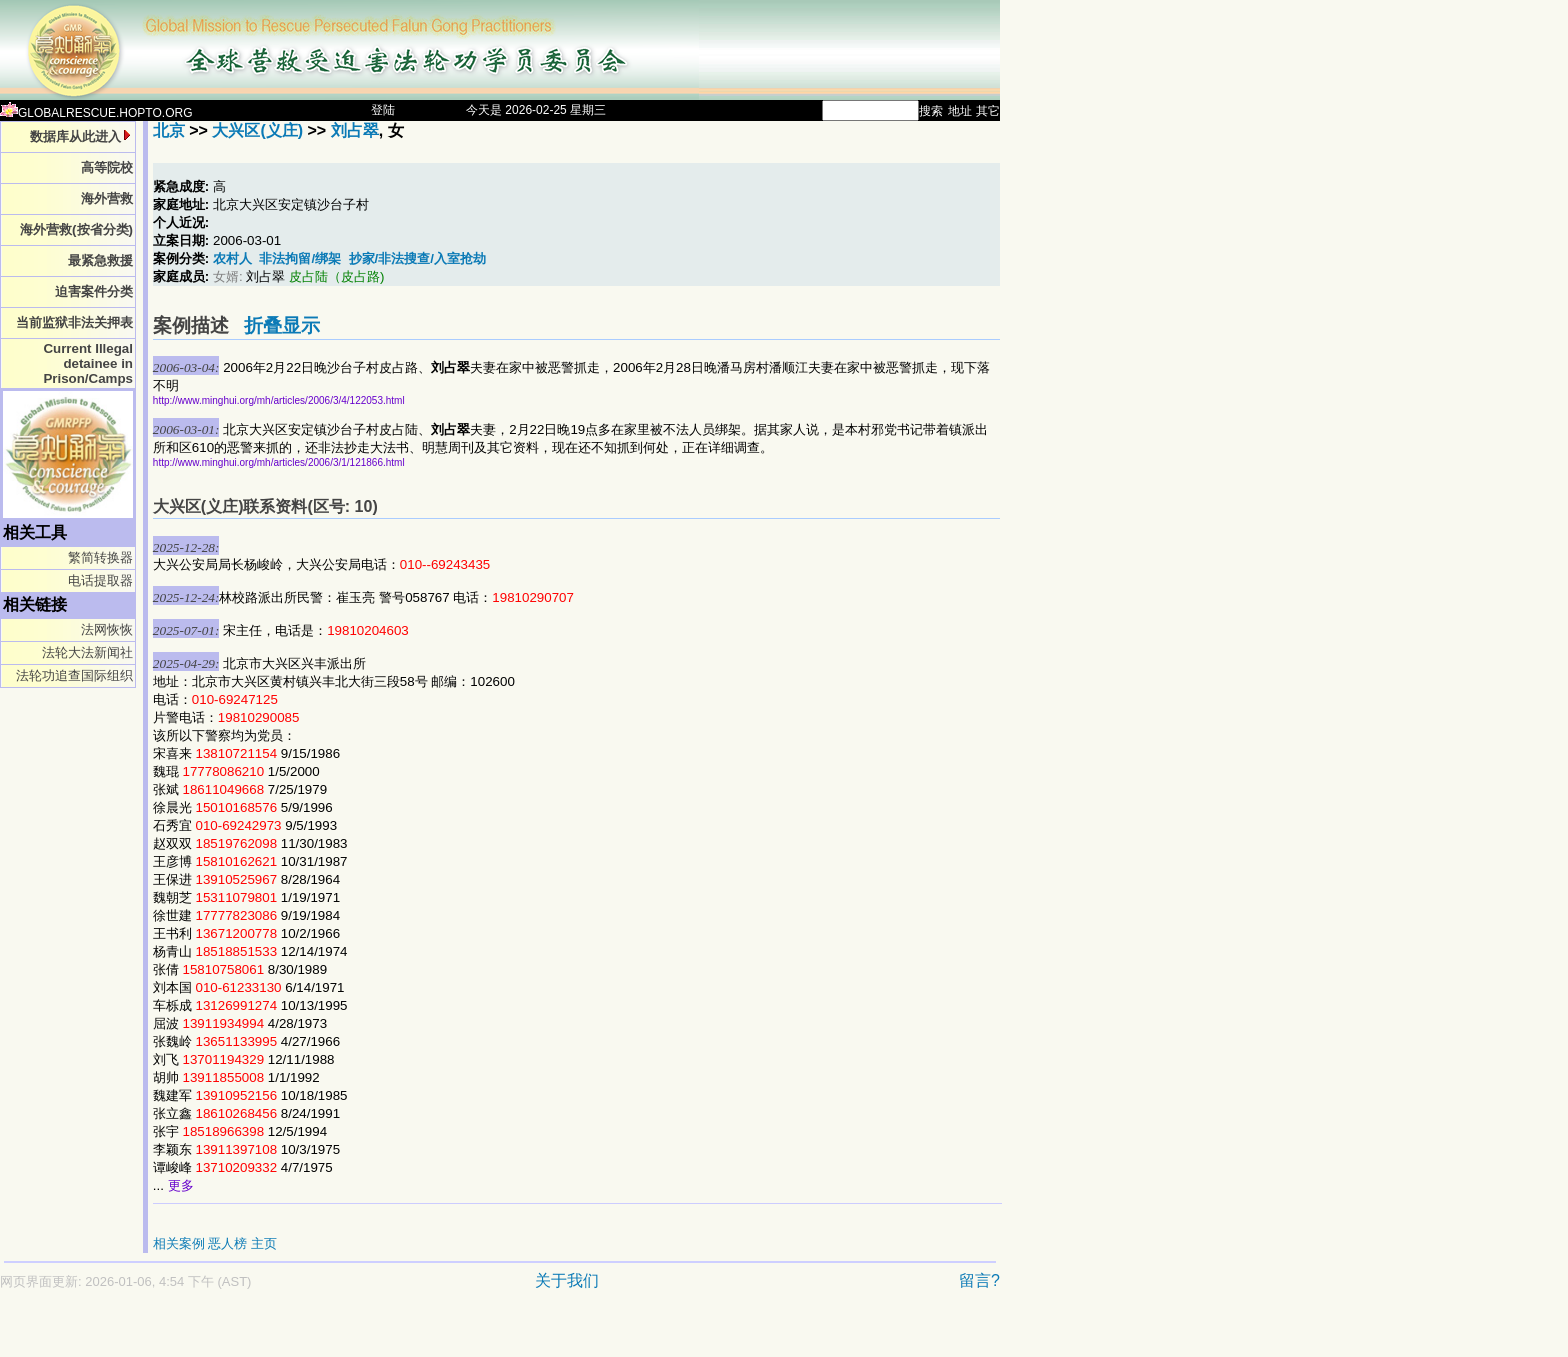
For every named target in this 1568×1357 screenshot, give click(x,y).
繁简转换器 (100, 557)
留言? (979, 1280)
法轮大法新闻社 (87, 652)
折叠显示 (282, 325)
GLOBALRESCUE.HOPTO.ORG (96, 113)
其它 (988, 111)
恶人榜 (227, 1243)
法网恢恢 (107, 629)
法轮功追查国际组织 (74, 675)
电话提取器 (100, 580)
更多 (181, 1185)
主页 (264, 1243)
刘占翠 (355, 130)
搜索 (931, 111)
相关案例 (179, 1243)
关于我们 (567, 1280)
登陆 (383, 110)
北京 (169, 130)
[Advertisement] (430, 1333)
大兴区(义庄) (257, 130)
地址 (960, 111)
